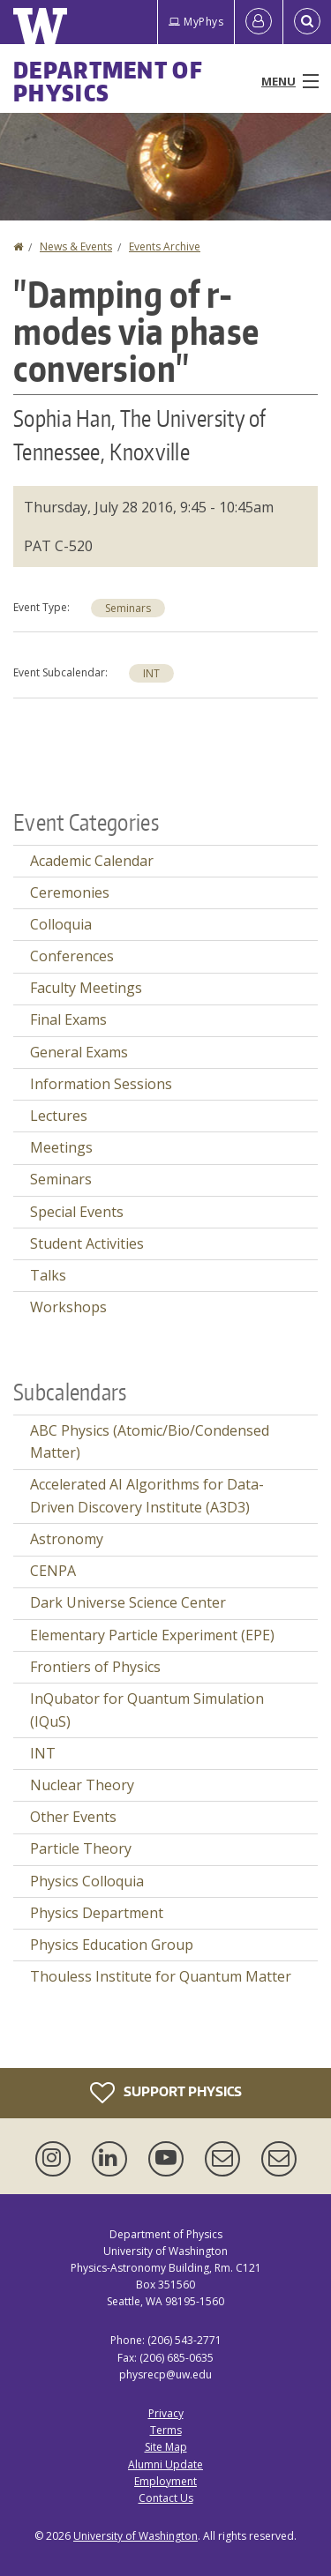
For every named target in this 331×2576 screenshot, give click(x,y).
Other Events (73, 1816)
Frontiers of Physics (95, 1666)
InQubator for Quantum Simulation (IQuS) (147, 1710)
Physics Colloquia (87, 1881)
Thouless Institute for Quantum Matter (160, 1976)
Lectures (58, 1115)
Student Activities (87, 1243)
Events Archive (164, 246)
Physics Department (96, 1913)
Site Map (166, 2446)
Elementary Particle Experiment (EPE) (152, 1635)
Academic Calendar (92, 860)
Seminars (128, 608)
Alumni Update (165, 2464)
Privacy (166, 2413)
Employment (165, 2481)
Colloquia (61, 924)
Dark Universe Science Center (128, 1602)
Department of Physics (108, 81)
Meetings (61, 1147)
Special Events (77, 1211)
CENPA (53, 1570)
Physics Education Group (111, 1944)
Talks (48, 1275)
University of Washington (135, 2535)
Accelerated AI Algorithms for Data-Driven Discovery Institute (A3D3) (147, 1496)
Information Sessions (101, 1084)
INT (151, 673)
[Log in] (258, 22)
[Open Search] (307, 22)
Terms (166, 2430)
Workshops (68, 1307)
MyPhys (196, 21)
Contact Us (166, 2497)
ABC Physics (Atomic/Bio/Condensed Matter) (149, 1442)
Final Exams (68, 1019)
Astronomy (66, 1539)
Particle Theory (81, 1848)
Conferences (72, 956)
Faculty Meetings (86, 987)
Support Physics (166, 2092)
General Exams (79, 1052)
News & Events (76, 246)
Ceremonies (69, 892)
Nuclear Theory (82, 1785)
